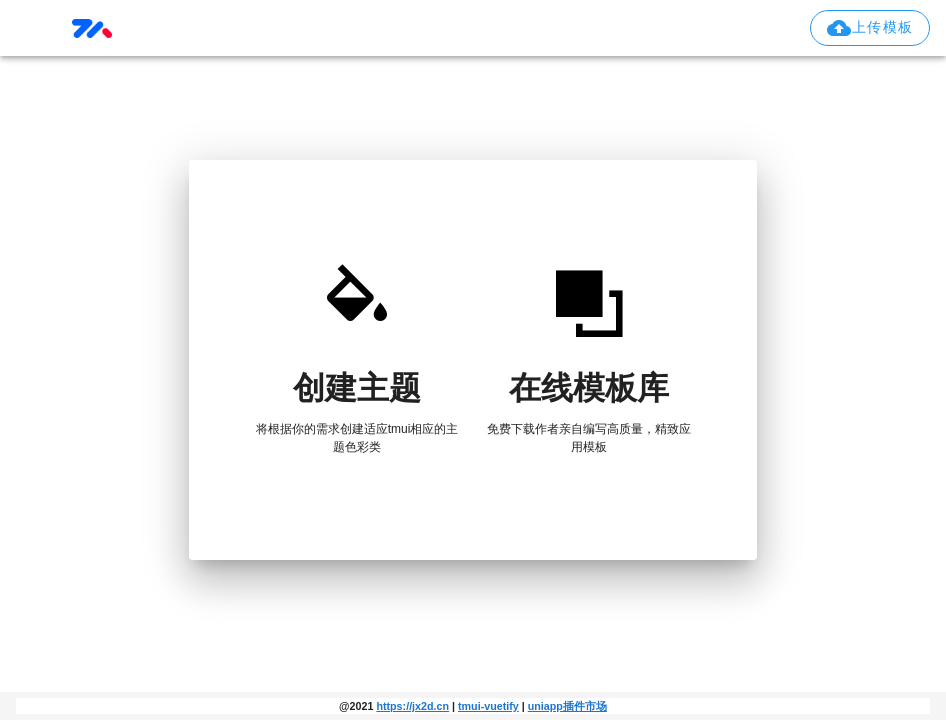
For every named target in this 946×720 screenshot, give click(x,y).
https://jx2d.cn (412, 706)
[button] (870, 28)
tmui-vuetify (488, 706)
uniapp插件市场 (567, 706)
